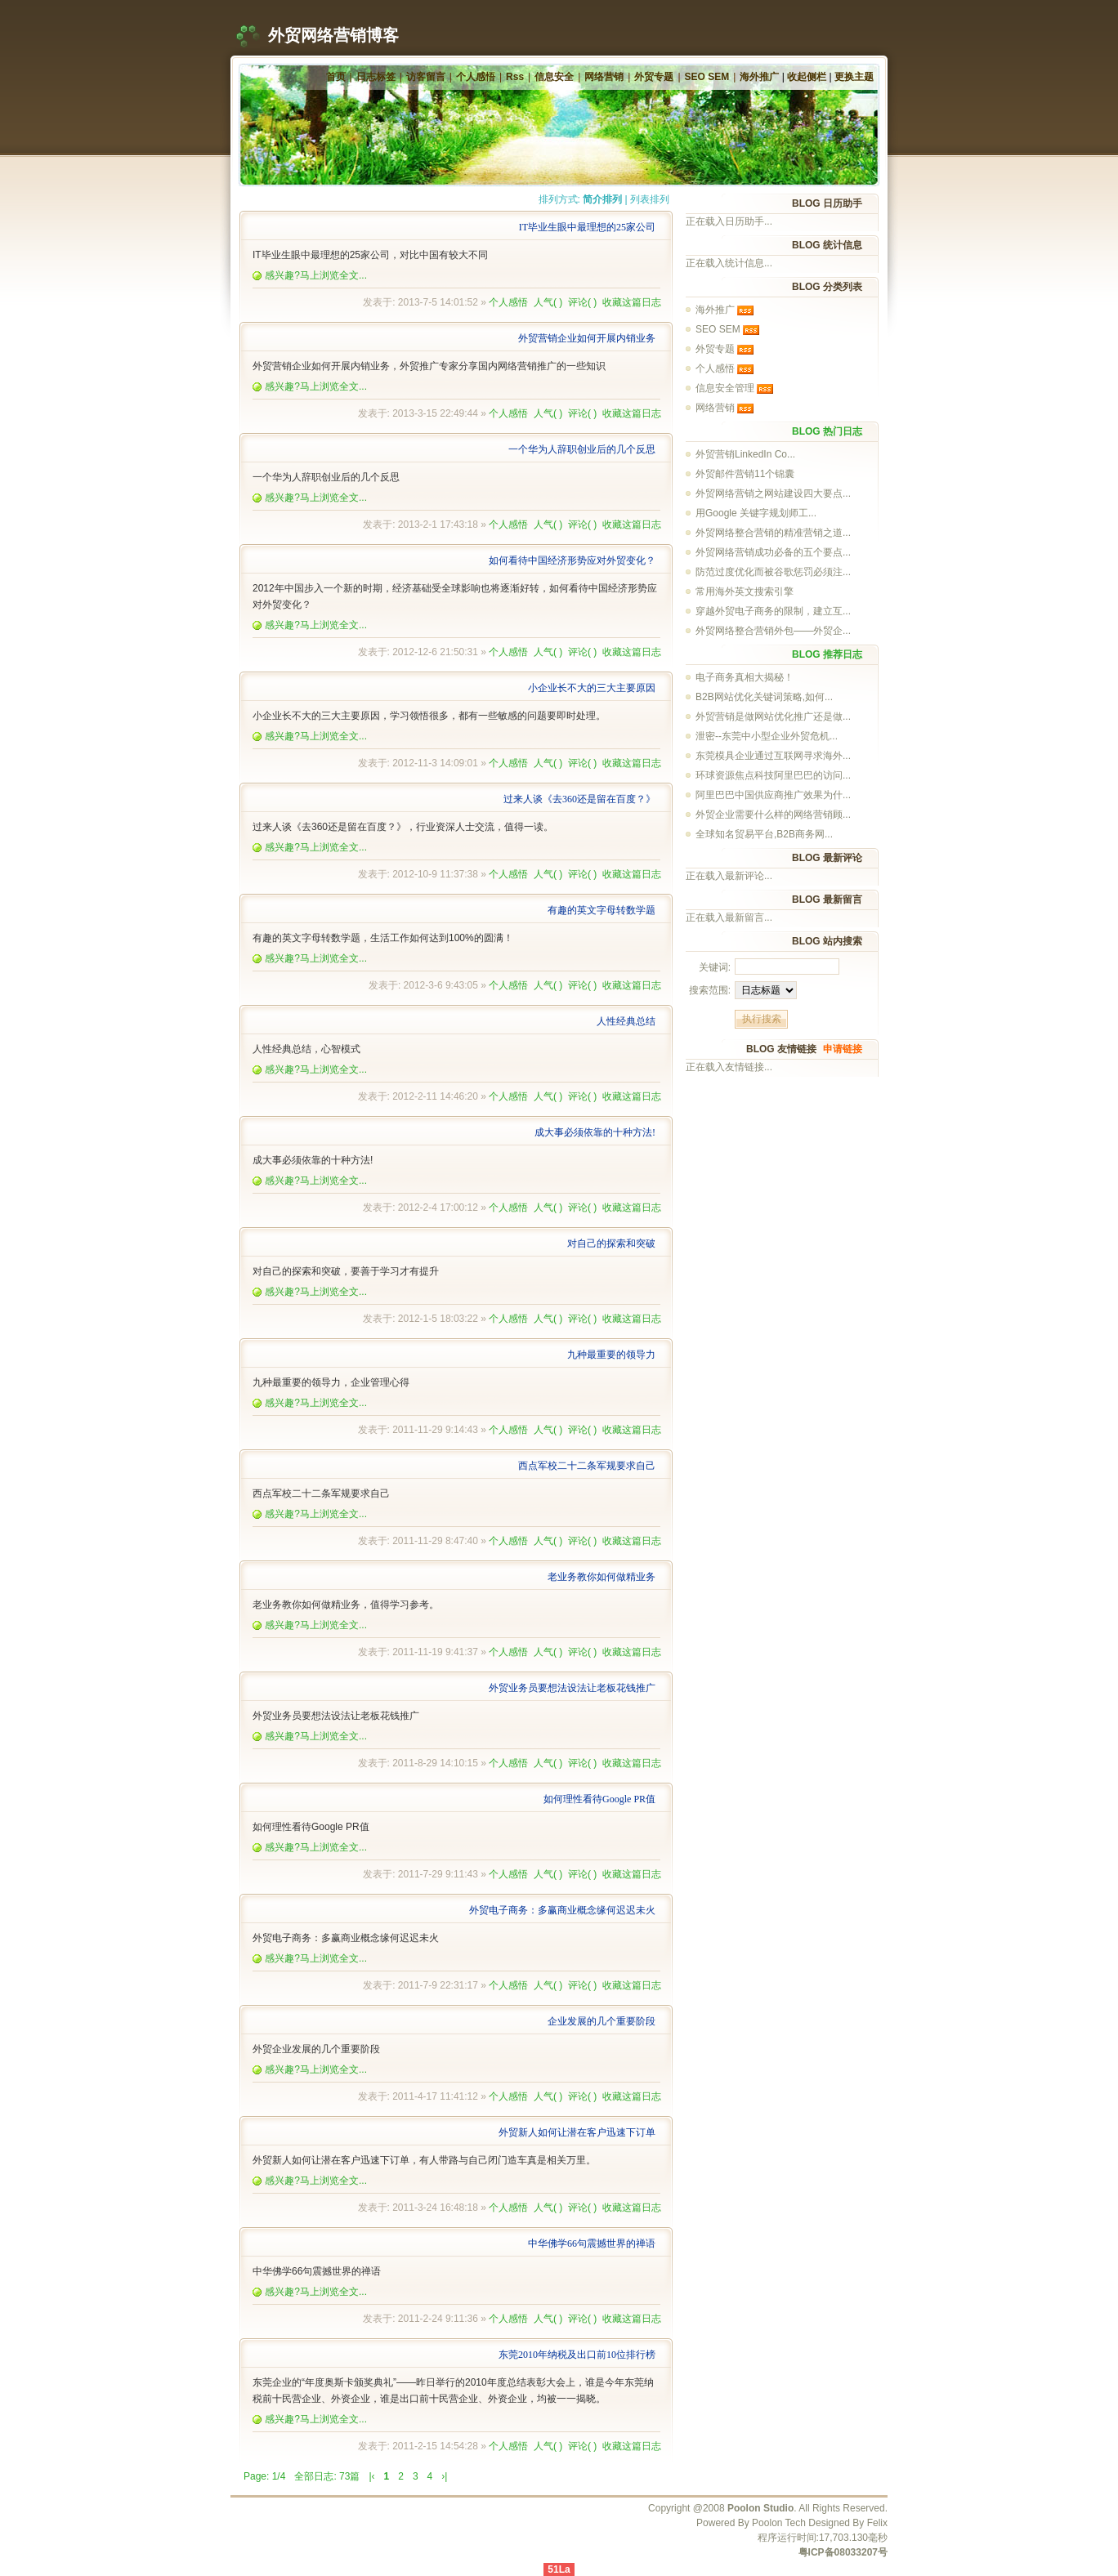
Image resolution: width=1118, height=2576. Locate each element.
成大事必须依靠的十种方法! (594, 1132)
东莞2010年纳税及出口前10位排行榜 (577, 2354)
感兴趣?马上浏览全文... (310, 275)
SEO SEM (707, 77)
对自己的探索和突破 (611, 1243)
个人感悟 (475, 77)
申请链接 (842, 1049)
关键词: (715, 967)
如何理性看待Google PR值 (599, 1799)
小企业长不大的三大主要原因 (591, 688)
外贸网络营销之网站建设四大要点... (773, 493)
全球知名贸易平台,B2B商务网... (764, 834)
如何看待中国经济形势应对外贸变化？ (572, 560)
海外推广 (759, 77)
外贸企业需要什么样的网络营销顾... (773, 814)
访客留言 (425, 77)
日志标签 (376, 77)
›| (444, 2476)
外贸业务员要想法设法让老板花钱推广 (572, 1688)
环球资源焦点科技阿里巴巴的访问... (773, 775)
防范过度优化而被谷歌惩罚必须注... (773, 572)
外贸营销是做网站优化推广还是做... (773, 716)
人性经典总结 (626, 1021)
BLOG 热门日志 (827, 431)
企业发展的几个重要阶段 (601, 2021)
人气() (548, 302)
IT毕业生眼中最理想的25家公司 (587, 227)
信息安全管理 (724, 388)
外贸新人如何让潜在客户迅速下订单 (577, 2132)
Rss (515, 77)
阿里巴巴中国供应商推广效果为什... (773, 795)
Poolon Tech (779, 2523)
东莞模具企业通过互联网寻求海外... (773, 755)
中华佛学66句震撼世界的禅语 (591, 2243)
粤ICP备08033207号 (843, 2552)
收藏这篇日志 (631, 302)
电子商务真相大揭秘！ (744, 677)
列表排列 (649, 199)
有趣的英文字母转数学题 (601, 910)
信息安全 (554, 77)
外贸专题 (653, 77)
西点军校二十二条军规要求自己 (586, 1465)
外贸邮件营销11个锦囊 (744, 474)
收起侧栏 (806, 77)
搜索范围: (710, 990)
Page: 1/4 (264, 2476)
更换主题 (854, 77)
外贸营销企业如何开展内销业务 (586, 338)
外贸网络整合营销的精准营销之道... (773, 532)
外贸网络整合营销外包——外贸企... (773, 630)
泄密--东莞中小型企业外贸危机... (766, 736)
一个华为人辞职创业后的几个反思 (581, 449)
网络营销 (604, 77)
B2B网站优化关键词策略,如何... (764, 697)
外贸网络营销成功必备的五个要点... (773, 552)
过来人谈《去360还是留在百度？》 (579, 799)
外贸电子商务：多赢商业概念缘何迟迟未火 (562, 1910)
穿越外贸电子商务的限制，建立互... (773, 611)
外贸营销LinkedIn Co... (745, 454)
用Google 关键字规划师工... (755, 513)
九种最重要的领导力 (611, 1354)
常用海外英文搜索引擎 (744, 591)
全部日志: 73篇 (327, 2476)
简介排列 (602, 199)
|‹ (371, 2476)
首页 (336, 77)
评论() (582, 302)
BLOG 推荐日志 (827, 654)
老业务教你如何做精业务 (601, 1577)
